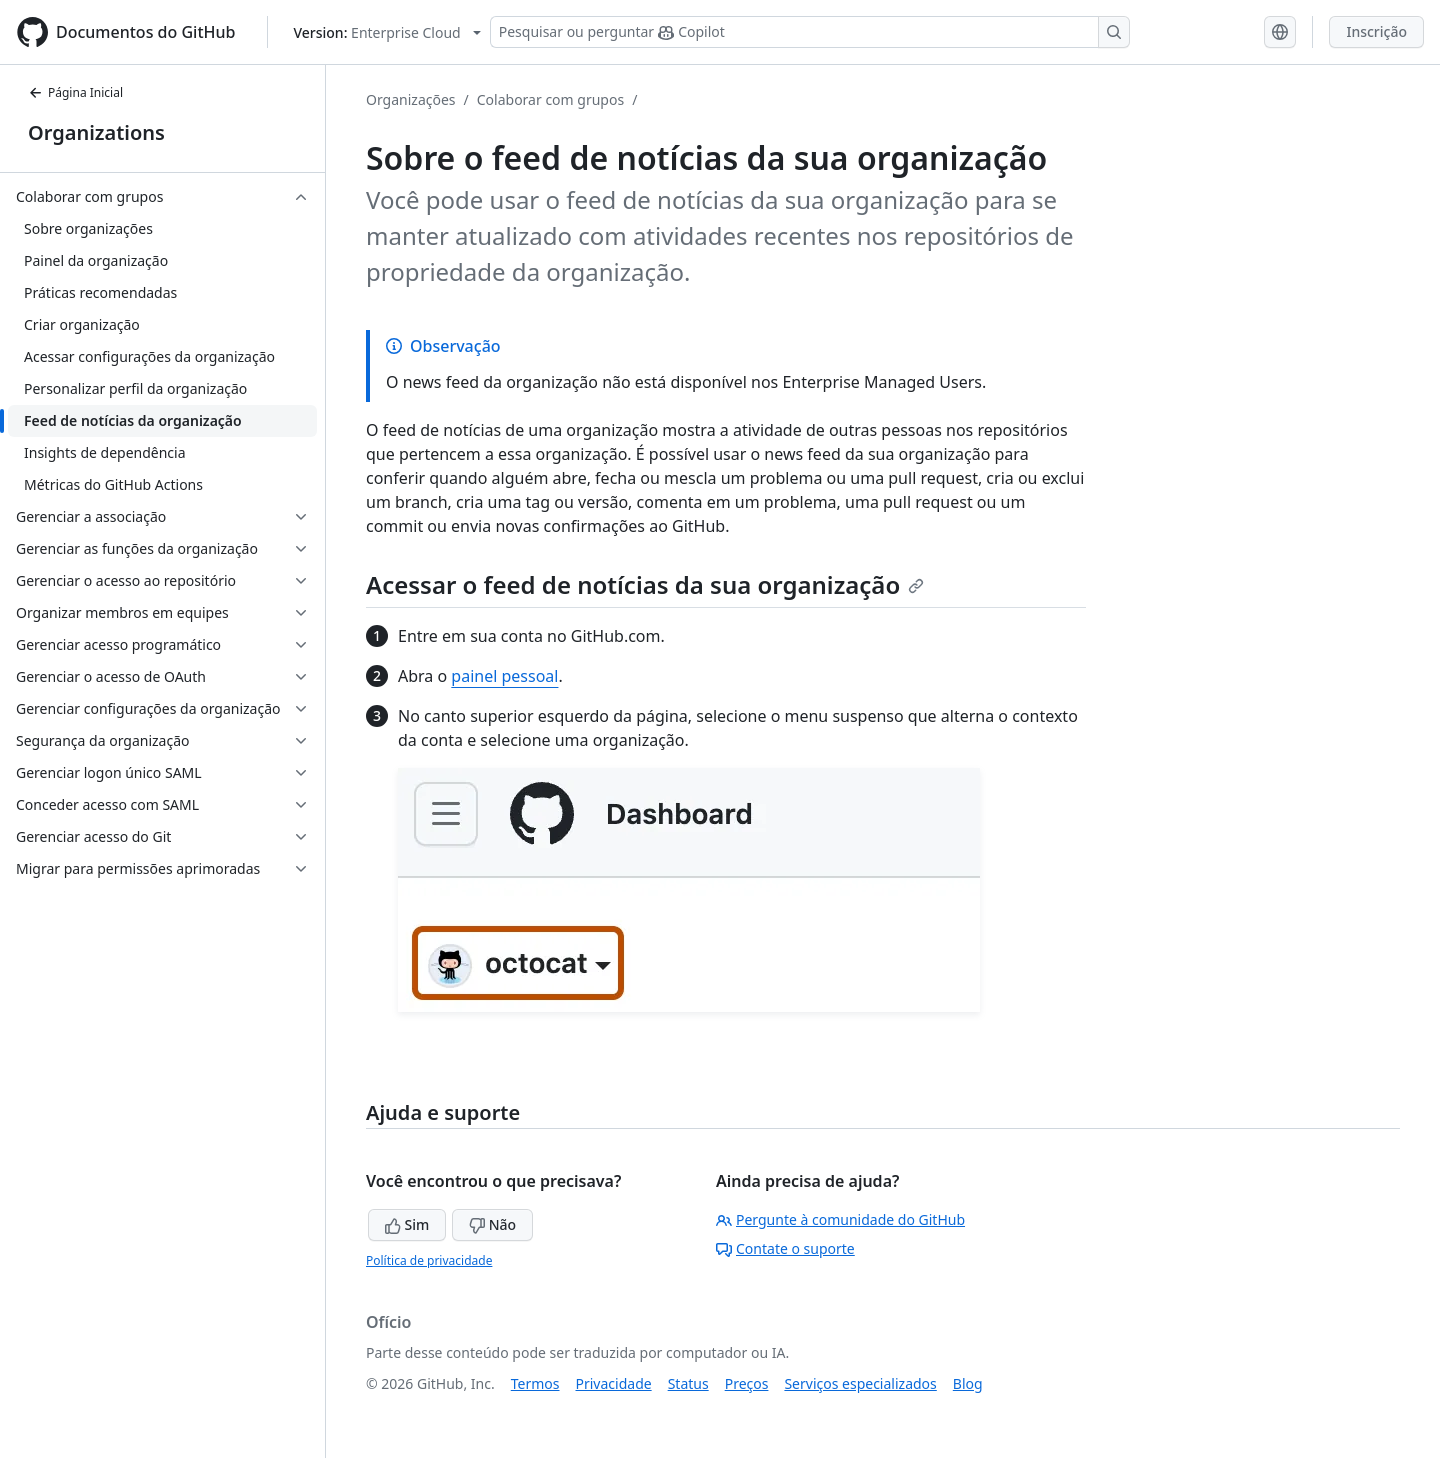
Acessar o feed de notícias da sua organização (645, 584)
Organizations (96, 132)
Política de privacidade (429, 1260)
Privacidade (614, 1383)
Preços (747, 1383)
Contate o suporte (785, 1248)
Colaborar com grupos (550, 99)
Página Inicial (75, 92)
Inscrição (1376, 31)
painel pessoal (504, 676)
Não (492, 1224)
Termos (535, 1383)
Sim (407, 1224)
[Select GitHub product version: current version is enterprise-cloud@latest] (386, 32)
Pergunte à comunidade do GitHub (840, 1219)
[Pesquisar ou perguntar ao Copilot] (810, 32)
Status (688, 1383)
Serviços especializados (860, 1383)
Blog (968, 1383)
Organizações (411, 99)
